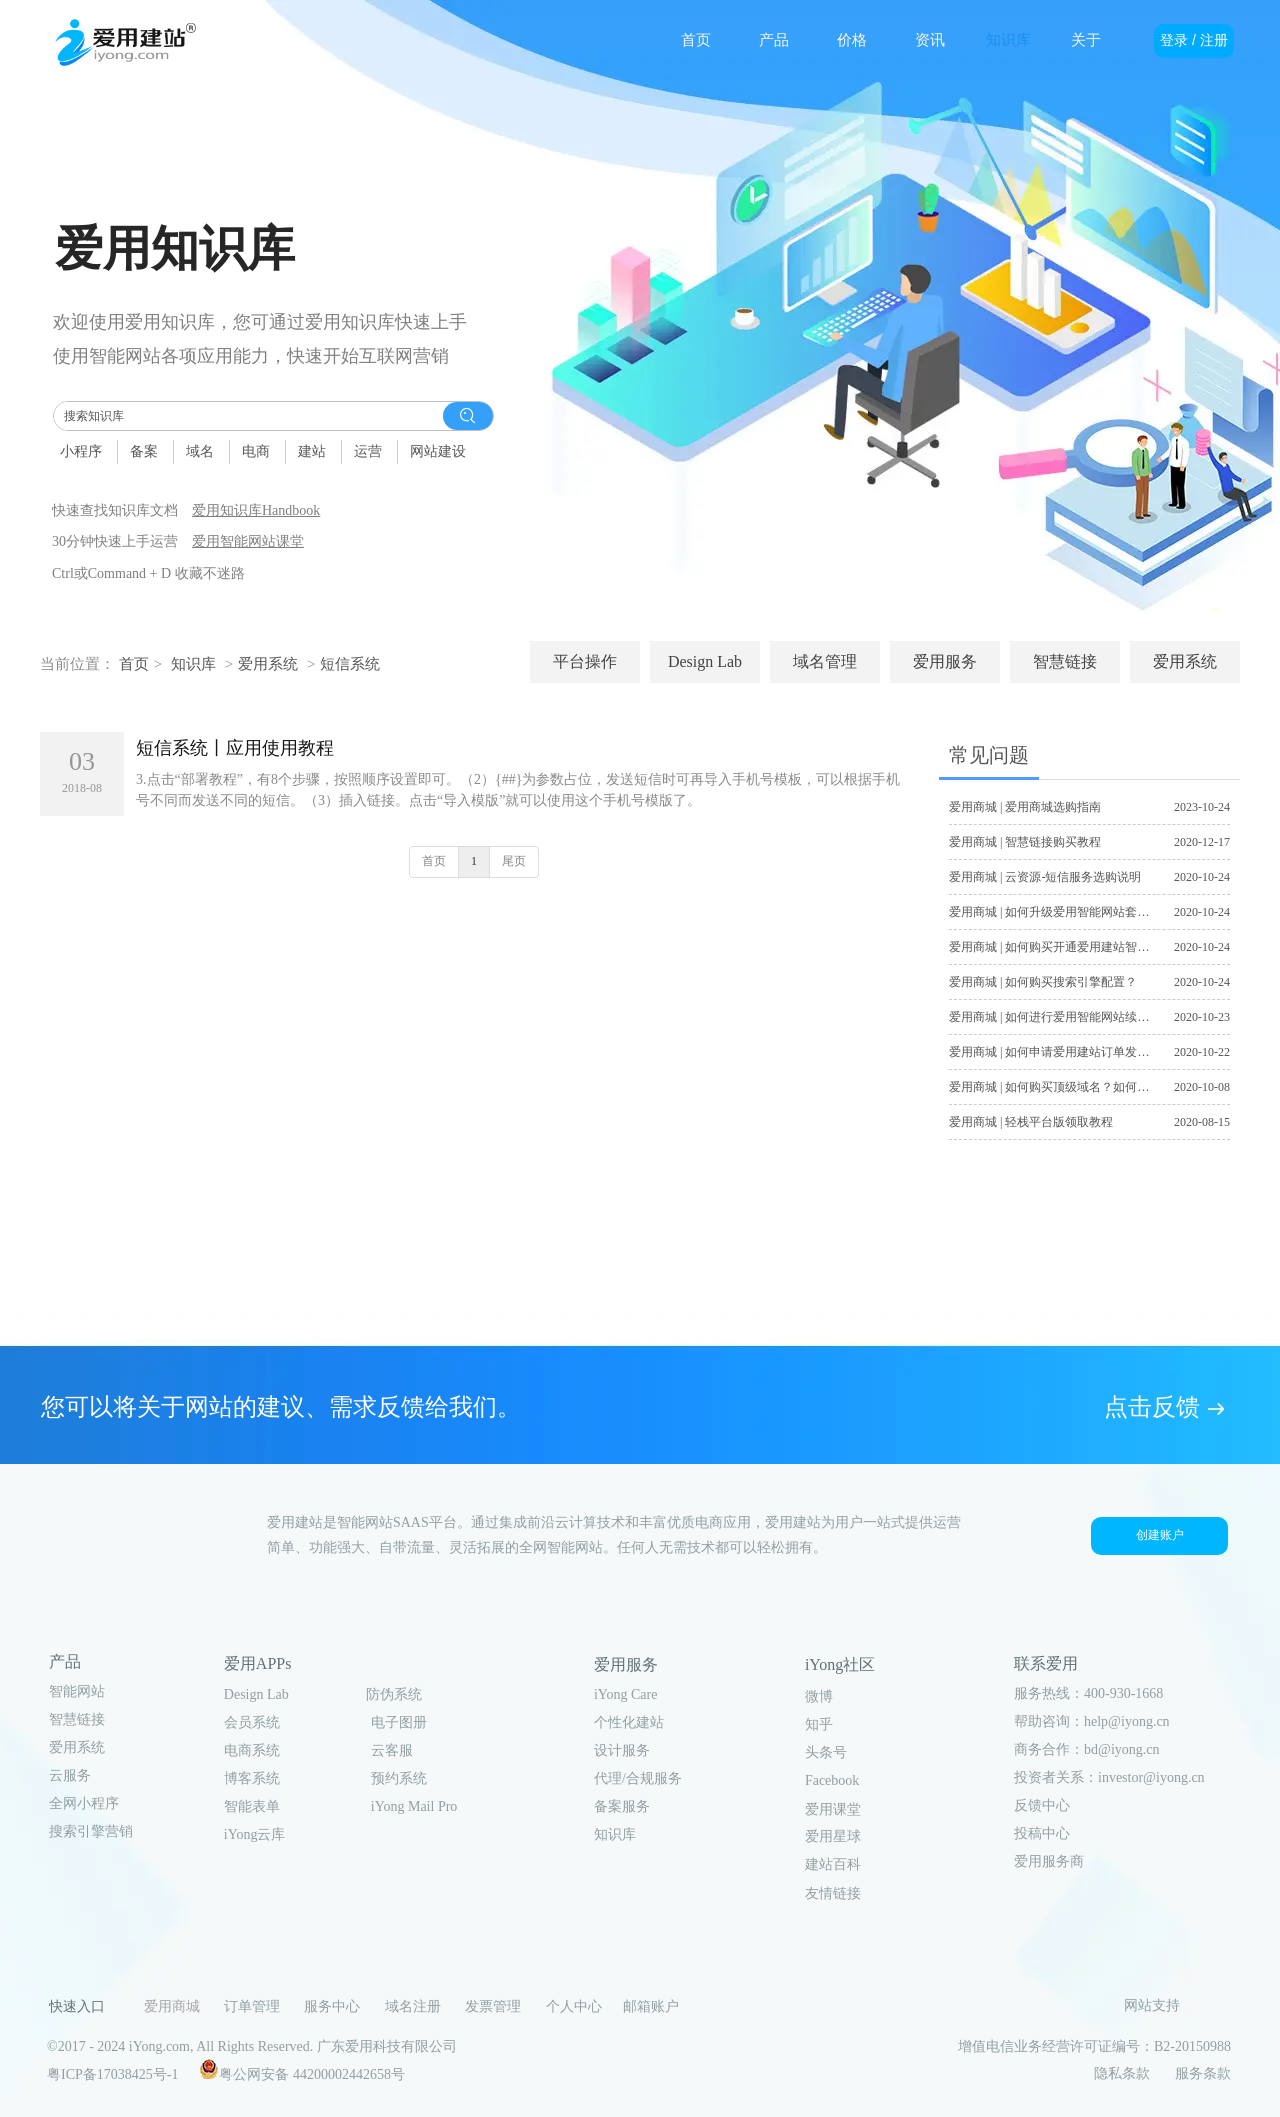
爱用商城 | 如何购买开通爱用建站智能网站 (1061, 947)
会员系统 (252, 1722)
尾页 (514, 861)
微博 (819, 1696)
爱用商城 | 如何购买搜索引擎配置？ (1043, 982)
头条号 (826, 1752)
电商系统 (252, 1750)
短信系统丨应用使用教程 (235, 748)
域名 (200, 451)
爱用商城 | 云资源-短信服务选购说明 (1045, 877)
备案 (144, 451)
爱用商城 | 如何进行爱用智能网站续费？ (1055, 1017)
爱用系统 (268, 664)
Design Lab (256, 1694)
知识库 (193, 664)
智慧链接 (77, 1719)
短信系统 (350, 664)
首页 (134, 664)
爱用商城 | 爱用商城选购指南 (1025, 807)
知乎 (819, 1724)
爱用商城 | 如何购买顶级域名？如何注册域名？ (1073, 1087)
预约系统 (399, 1778)
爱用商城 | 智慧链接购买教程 (1025, 842)
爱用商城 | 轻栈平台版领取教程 (1031, 1122)
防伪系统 (394, 1694)
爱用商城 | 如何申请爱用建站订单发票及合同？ (1073, 1052)
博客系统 (252, 1778)
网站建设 (438, 451)
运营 (368, 451)
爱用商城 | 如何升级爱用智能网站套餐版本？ (1067, 912)
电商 (256, 451)
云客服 (392, 1750)
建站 (312, 451)
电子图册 (399, 1722)
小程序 (81, 451)
